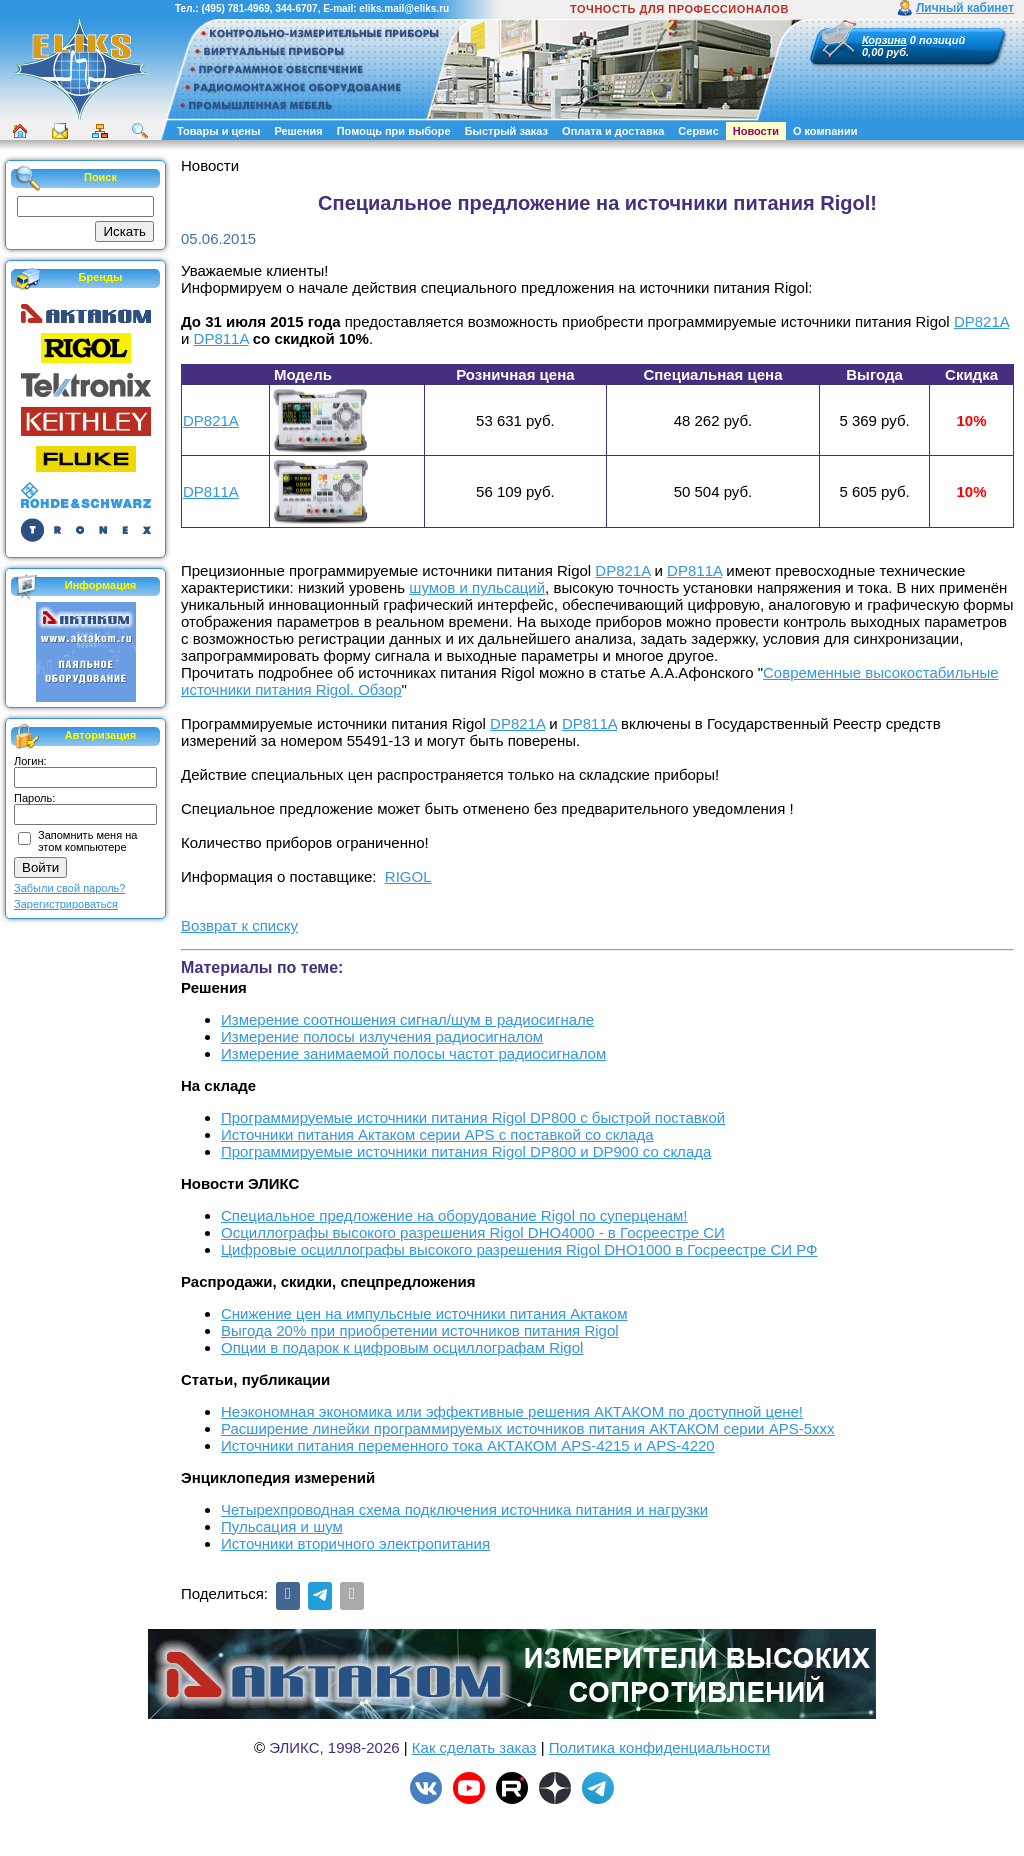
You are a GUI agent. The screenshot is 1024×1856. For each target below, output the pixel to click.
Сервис (698, 131)
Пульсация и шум (282, 1526)
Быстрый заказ (506, 131)
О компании (825, 131)
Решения (298, 131)
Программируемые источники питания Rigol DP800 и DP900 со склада (466, 1151)
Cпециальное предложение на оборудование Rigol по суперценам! (454, 1215)
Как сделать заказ (474, 1747)
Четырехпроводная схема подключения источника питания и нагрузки (464, 1509)
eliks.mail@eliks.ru (404, 8)
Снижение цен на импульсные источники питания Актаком (424, 1313)
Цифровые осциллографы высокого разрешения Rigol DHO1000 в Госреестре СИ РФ (519, 1249)
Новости (756, 131)
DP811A (221, 338)
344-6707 (296, 8)
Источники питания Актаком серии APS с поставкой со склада (437, 1134)
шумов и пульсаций (477, 587)
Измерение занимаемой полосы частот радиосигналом (413, 1053)
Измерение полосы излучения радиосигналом (382, 1036)
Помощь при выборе (394, 131)
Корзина (884, 40)
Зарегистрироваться (66, 904)
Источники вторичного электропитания (355, 1543)
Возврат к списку (239, 925)
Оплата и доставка (613, 131)
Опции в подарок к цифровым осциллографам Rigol (402, 1347)
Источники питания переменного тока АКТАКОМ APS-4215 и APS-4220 (468, 1445)
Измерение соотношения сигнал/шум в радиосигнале (407, 1019)
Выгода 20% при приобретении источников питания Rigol (420, 1330)
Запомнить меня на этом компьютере (87, 841)
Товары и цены (218, 131)
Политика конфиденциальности (659, 1747)
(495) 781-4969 (235, 8)
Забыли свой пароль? (69, 888)
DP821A (981, 321)
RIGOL (408, 876)
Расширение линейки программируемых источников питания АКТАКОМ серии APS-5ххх (528, 1428)
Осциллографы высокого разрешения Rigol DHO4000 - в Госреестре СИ (473, 1232)
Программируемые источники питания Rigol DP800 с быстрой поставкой (473, 1117)
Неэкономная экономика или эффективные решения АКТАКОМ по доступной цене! (512, 1411)
